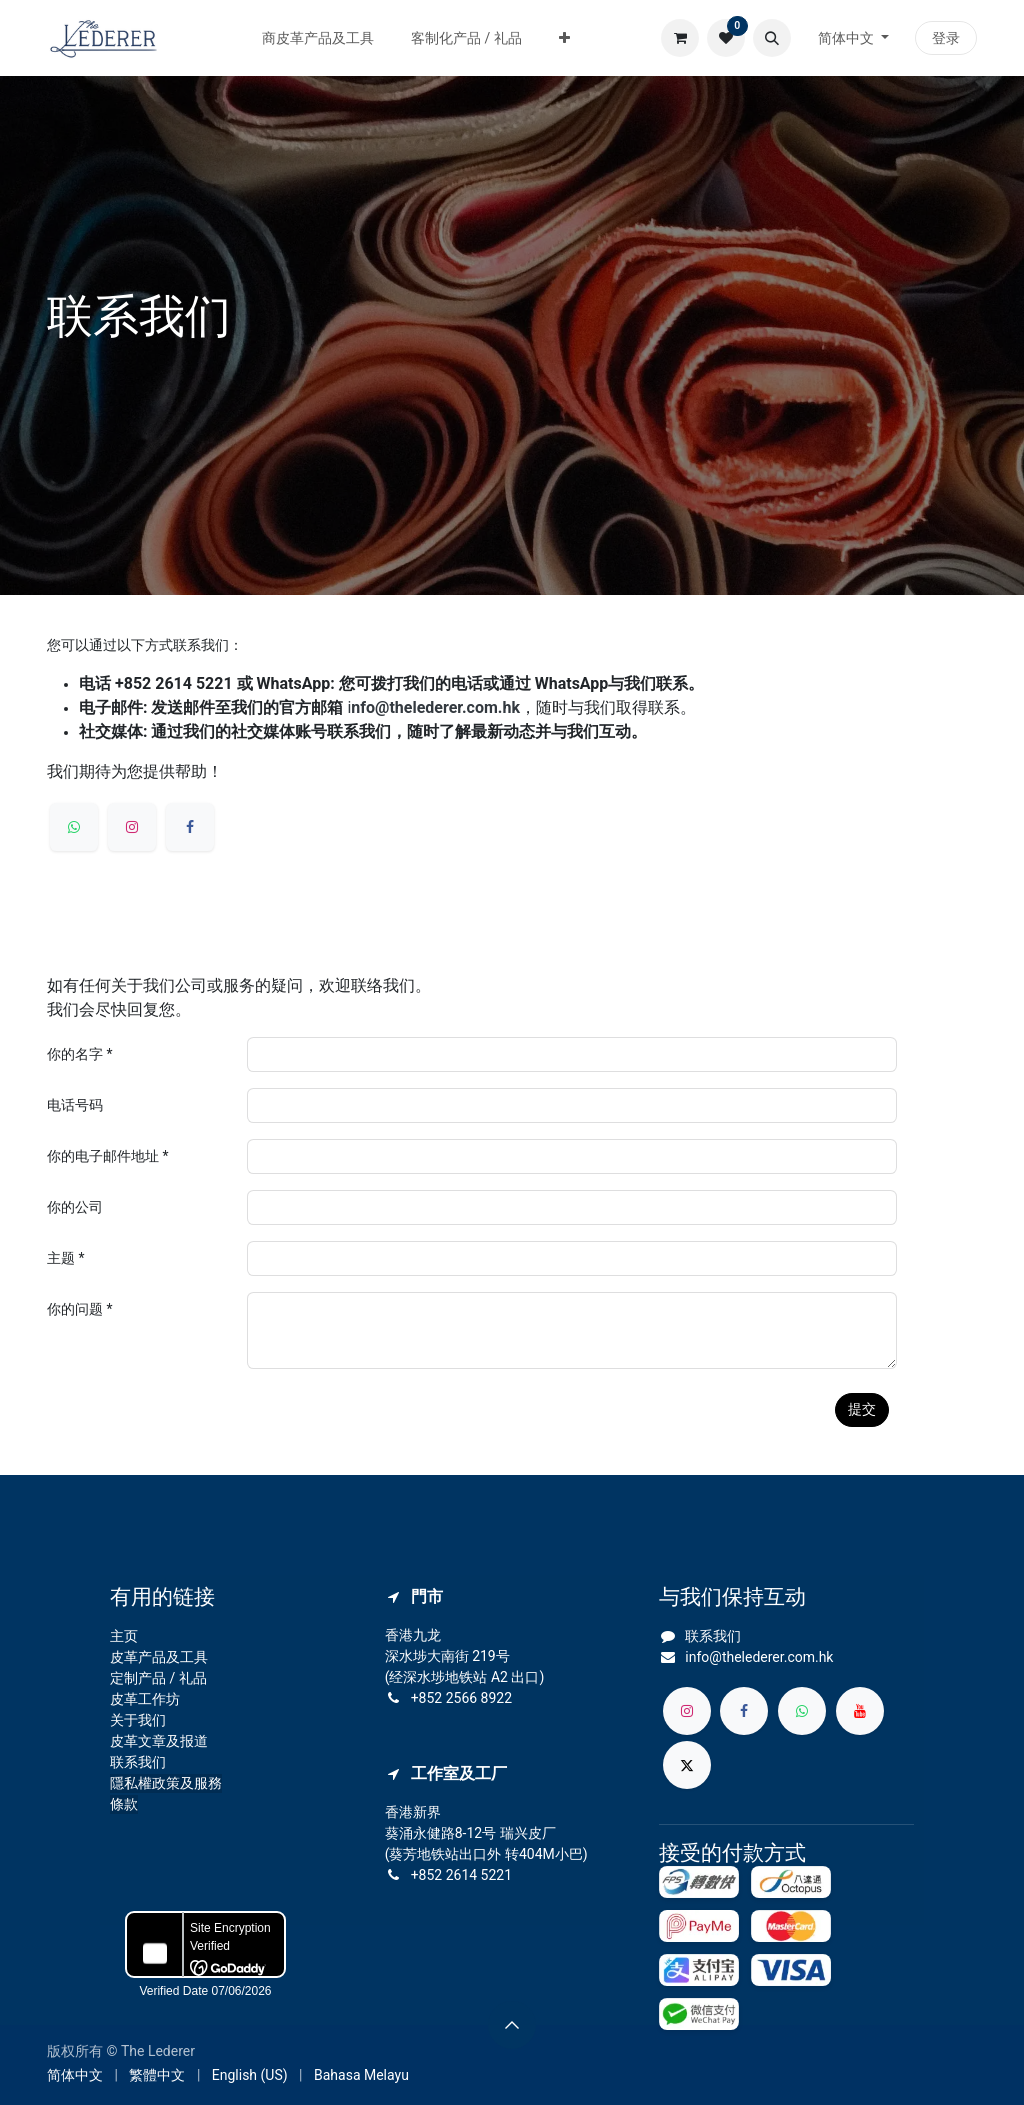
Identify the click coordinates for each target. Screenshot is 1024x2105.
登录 (946, 38)
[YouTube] (860, 1711)
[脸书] (744, 1711)
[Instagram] (132, 827)
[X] (687, 1765)
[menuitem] (318, 38)
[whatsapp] (74, 827)
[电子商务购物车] (680, 38)
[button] (772, 38)
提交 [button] (862, 1409)
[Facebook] (190, 827)
